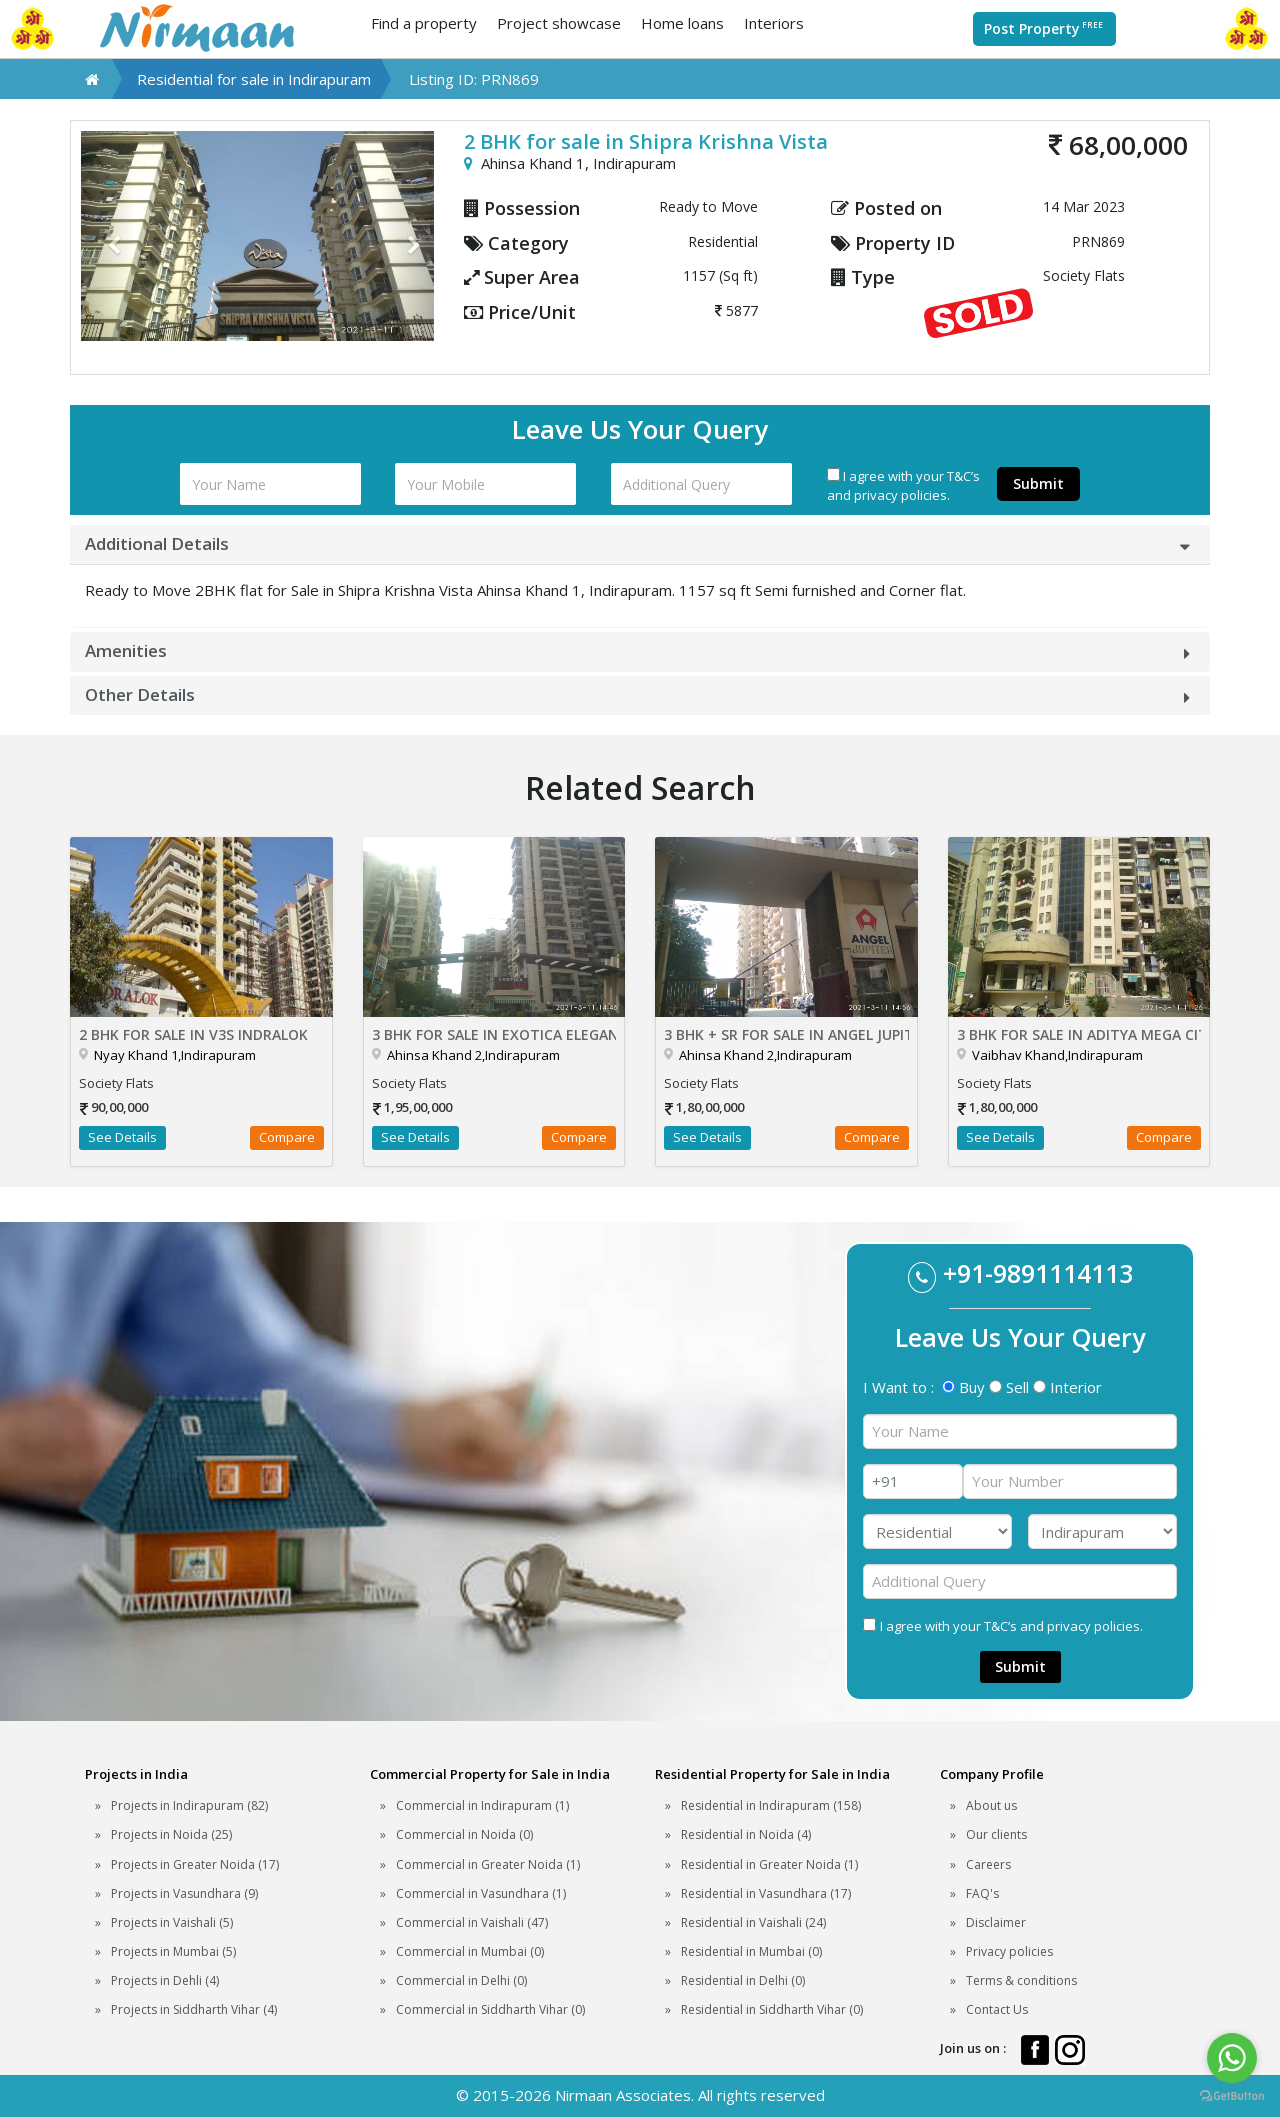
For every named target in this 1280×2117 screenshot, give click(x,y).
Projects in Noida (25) (171, 1834)
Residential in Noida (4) (746, 1834)
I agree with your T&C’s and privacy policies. (903, 485)
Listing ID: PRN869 (474, 79)
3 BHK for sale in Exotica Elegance (494, 1034)
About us (991, 1805)
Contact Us (997, 2009)
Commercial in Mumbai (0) (470, 1951)
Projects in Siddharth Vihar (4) (194, 2009)
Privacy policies (1009, 1951)
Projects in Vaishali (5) (172, 1922)
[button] (107, 236)
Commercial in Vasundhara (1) (481, 1893)
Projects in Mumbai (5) (173, 1951)
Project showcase (559, 23)
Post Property (1044, 28)
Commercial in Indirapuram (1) (482, 1805)
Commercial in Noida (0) (464, 1834)
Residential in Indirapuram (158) (771, 1805)
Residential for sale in (254, 79)
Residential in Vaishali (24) (753, 1922)
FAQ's (982, 1893)
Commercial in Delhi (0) (461, 1980)
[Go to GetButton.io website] (1232, 2096)
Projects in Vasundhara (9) (184, 1893)
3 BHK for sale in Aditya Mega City (1079, 1034)
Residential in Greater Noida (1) (769, 1864)
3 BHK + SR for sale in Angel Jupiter (786, 1034)
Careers (988, 1864)
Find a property (424, 23)
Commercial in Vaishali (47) (472, 1922)
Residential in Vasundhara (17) (766, 1893)
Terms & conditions (1021, 1980)
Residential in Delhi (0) (743, 1980)
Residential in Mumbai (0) (751, 1951)
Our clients (996, 1834)
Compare (287, 1137)
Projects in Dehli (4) (165, 1980)
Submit (1038, 483)
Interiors (774, 23)
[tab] (640, 544)
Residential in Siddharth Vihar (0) (772, 2009)
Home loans (682, 23)
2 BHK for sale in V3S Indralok (193, 1034)
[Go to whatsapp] (1232, 2058)
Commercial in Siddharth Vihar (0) (490, 2009)
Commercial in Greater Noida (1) (488, 1864)
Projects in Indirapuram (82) (189, 1805)
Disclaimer (996, 1922)
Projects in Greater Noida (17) (195, 1864)
